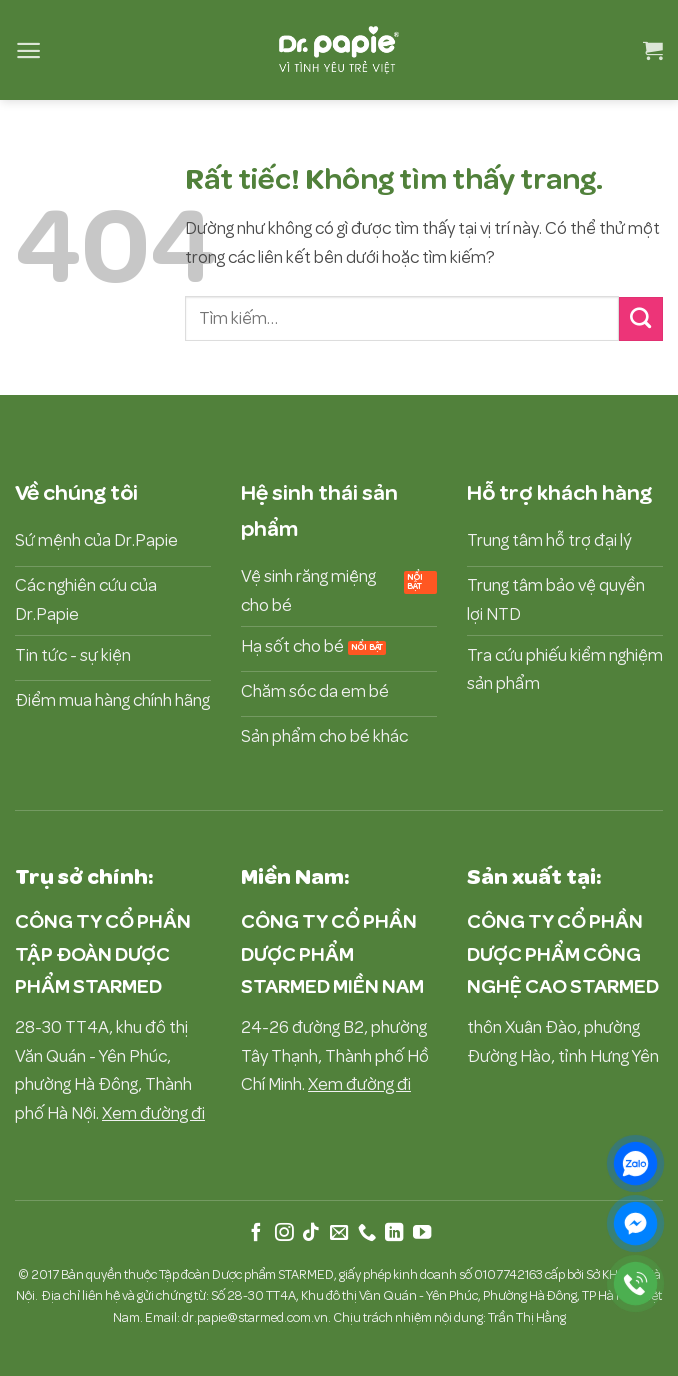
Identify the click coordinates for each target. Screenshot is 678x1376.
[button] (28, 50)
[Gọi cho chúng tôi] (366, 1233)
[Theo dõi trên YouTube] (421, 1233)
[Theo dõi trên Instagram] (284, 1233)
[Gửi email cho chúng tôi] (339, 1233)
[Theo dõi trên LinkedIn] (394, 1233)
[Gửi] (641, 319)
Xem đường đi (153, 1113)
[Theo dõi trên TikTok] (311, 1233)
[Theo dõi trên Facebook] (256, 1233)
